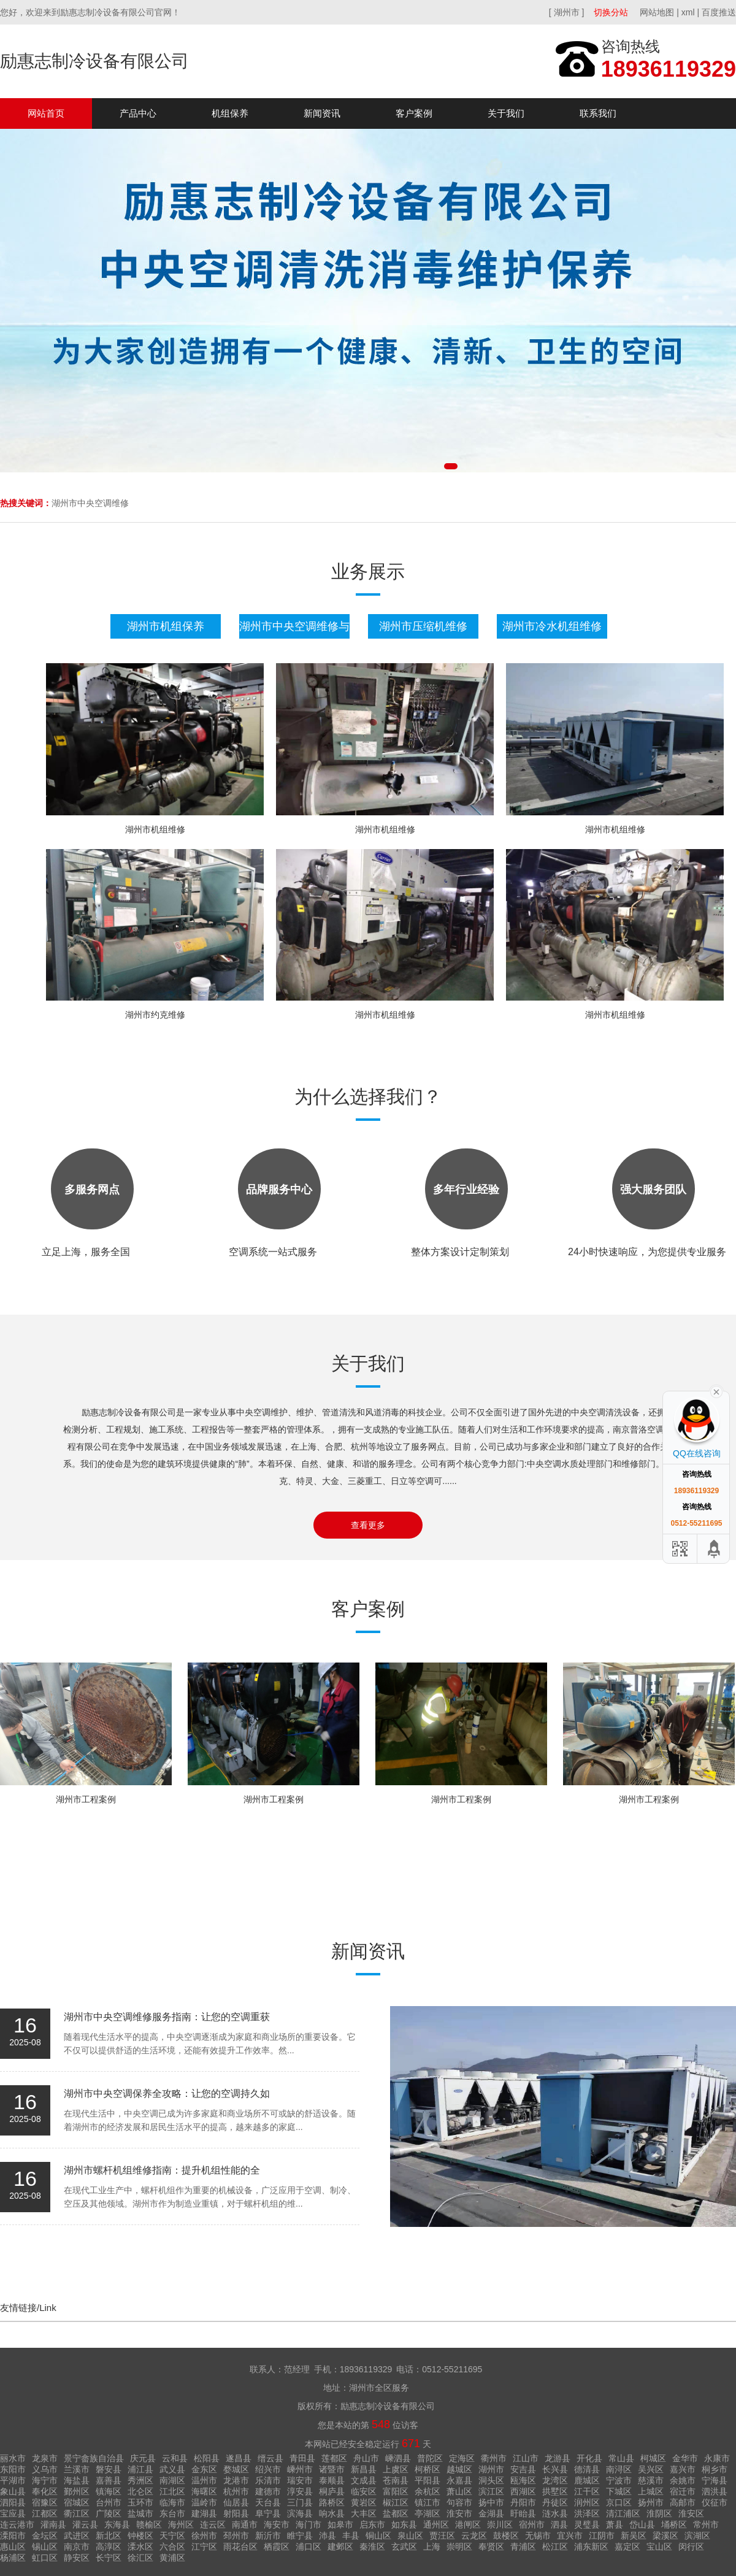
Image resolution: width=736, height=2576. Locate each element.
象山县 (13, 2491)
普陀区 (430, 2458)
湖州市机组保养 (165, 626)
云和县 (175, 2458)
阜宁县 (268, 2513)
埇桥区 (674, 2524)
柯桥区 (427, 2469)
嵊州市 (300, 2469)
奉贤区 (491, 2546)
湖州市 (491, 2469)
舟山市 (366, 2458)
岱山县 (642, 2524)
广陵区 (108, 2513)
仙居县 (236, 2502)
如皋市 (340, 2524)
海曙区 (204, 2491)
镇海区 (108, 2491)
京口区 (619, 2502)
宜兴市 (570, 2535)
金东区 (204, 2469)
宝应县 (13, 2513)
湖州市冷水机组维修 (552, 626)
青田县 (302, 2458)
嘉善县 (108, 2480)
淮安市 (459, 2513)
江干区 (587, 2491)
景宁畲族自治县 (94, 2458)
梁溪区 (665, 2535)
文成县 (364, 2480)
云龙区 (474, 2535)
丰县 (350, 2535)
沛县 (327, 2535)
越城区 (459, 2469)
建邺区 (340, 2546)
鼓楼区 (506, 2535)
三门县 (300, 2502)
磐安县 (108, 2469)
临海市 (172, 2502)
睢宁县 (300, 2535)
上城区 (651, 2491)
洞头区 (491, 2480)
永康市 (717, 2458)
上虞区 (395, 2469)
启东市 (372, 2524)
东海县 (117, 2524)
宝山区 (659, 2546)
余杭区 (427, 2491)
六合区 (172, 2546)
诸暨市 (332, 2469)
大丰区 (364, 2513)
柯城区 (653, 2458)
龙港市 (236, 2480)
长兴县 (555, 2469)
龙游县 (557, 2458)
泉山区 (410, 2535)
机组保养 (230, 113)
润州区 (587, 2502)
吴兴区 (651, 2469)
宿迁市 (683, 2491)
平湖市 (13, 2480)
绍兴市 (268, 2469)
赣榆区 (149, 2524)
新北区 (108, 2535)
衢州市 (494, 2458)
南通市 (245, 2524)
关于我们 (506, 113)
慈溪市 (651, 2480)
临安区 (364, 2491)
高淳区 (108, 2546)
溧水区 (140, 2546)
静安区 (77, 2558)
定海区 (462, 2458)
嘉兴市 (683, 2469)
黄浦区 (172, 2558)
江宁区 (204, 2546)
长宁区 (108, 2558)
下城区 (619, 2491)
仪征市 (714, 2502)
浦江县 (140, 2469)
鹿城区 (587, 2480)
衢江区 (77, 2513)
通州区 (436, 2524)
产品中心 (138, 113)
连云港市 (17, 2524)
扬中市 (491, 2502)
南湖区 (172, 2480)
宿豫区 (45, 2502)
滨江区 (491, 2491)
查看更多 (368, 1525)
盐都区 (395, 2513)
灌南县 (53, 2524)
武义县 (172, 2469)
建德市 (268, 2491)
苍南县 (395, 2480)
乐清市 (268, 2480)
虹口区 (45, 2558)
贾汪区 (442, 2535)
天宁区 (172, 2535)
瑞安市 (300, 2480)
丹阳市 (523, 2502)
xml (688, 12)
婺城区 (236, 2469)
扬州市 (651, 2502)
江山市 (526, 2458)
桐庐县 (332, 2491)
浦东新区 (591, 2546)
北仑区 (140, 2491)
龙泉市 (45, 2458)
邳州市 (236, 2535)
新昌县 (364, 2469)
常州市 (706, 2524)
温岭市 (204, 2502)
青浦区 (523, 2546)
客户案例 (414, 113)
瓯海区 (523, 2480)
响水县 (332, 2513)
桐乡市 (714, 2469)
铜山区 (378, 2535)
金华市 (685, 2458)
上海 (431, 2546)
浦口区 (308, 2546)
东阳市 (13, 2469)
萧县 (614, 2524)
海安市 (276, 2524)
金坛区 (45, 2535)
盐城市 (140, 2513)
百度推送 (719, 12)
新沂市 (268, 2535)
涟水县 (555, 2513)
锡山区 (45, 2546)
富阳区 (395, 2491)
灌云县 (85, 2524)
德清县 (587, 2469)
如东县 (404, 2524)
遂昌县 (238, 2458)
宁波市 (619, 2480)
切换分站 (611, 12)
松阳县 (207, 2458)
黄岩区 (364, 2502)
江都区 (45, 2513)
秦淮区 (372, 2546)
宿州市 (532, 2524)
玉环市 (140, 2502)
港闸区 (468, 2524)
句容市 (459, 2502)
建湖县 (204, 2513)
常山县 (621, 2458)
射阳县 (236, 2513)
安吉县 (523, 2469)
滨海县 (300, 2513)
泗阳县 (13, 2502)
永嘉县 (459, 2480)
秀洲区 (140, 2480)
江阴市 (602, 2535)
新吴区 (633, 2535)
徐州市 (204, 2535)
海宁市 (45, 2480)
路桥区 (332, 2502)
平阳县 (427, 2480)
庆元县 (143, 2458)
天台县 (268, 2502)
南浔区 (619, 2469)
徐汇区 (140, 2558)
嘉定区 (627, 2546)
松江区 (555, 2546)
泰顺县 (332, 2480)
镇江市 (427, 2502)
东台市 (172, 2513)
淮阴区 (659, 2513)
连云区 (213, 2524)
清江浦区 (623, 2513)
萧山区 (459, 2491)
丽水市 (13, 2458)
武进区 (77, 2535)
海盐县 (77, 2480)
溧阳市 (13, 2535)
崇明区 (459, 2546)
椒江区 (395, 2502)
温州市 (204, 2480)
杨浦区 (13, 2558)
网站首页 (46, 113)
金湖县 (491, 2513)
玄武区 (404, 2546)
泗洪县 (714, 2491)
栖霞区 (276, 2546)
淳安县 (300, 2491)
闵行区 (691, 2546)
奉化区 (45, 2491)
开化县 (589, 2458)
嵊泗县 (398, 2458)
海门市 (308, 2524)
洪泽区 (587, 2513)
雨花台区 (240, 2546)
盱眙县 (523, 2513)
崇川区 (500, 2524)
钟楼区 (140, 2535)
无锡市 (538, 2535)
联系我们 (598, 113)
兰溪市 (77, 2469)
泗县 (559, 2524)
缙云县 (270, 2458)
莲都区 (334, 2458)
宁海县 (714, 2480)
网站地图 (657, 12)
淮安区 (691, 2513)
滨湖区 (697, 2535)
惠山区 (13, 2546)
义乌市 (45, 2469)
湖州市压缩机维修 (423, 626)
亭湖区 (427, 2513)
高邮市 (683, 2502)
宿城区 (77, 2502)
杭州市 (236, 2491)
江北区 (172, 2491)
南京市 (77, 2546)
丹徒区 (555, 2502)
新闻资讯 (322, 113)
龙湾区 (555, 2480)
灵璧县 (587, 2524)
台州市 (108, 2502)
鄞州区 (77, 2491)
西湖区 (523, 2491)
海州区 (181, 2524)
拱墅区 (555, 2491)
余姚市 (683, 2480)
